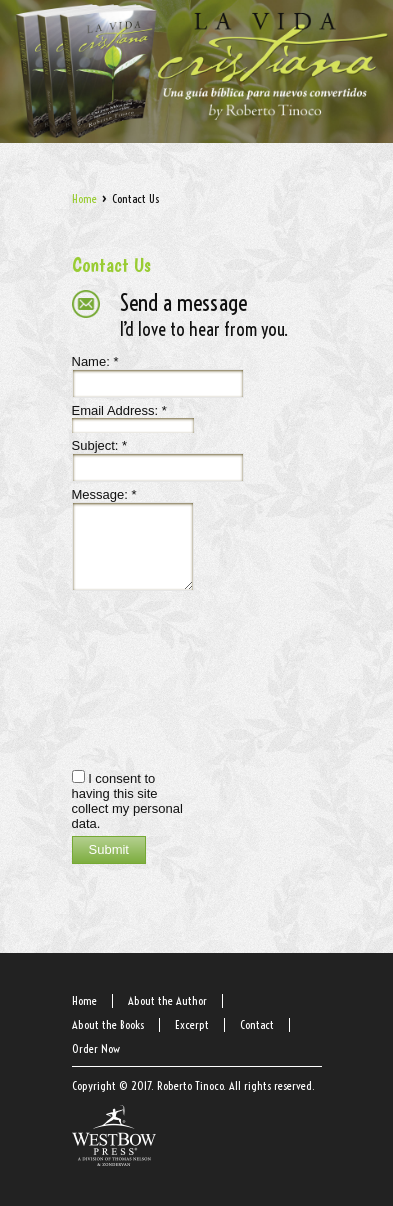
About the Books (108, 1024)
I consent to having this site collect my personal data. (127, 801)
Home (84, 198)
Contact (257, 1024)
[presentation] (154, 678)
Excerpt (192, 1024)
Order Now (96, 1048)
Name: (95, 361)
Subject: (100, 445)
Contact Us (111, 265)
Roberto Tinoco (190, 1085)
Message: (104, 494)
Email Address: (119, 410)
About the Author (167, 1000)
